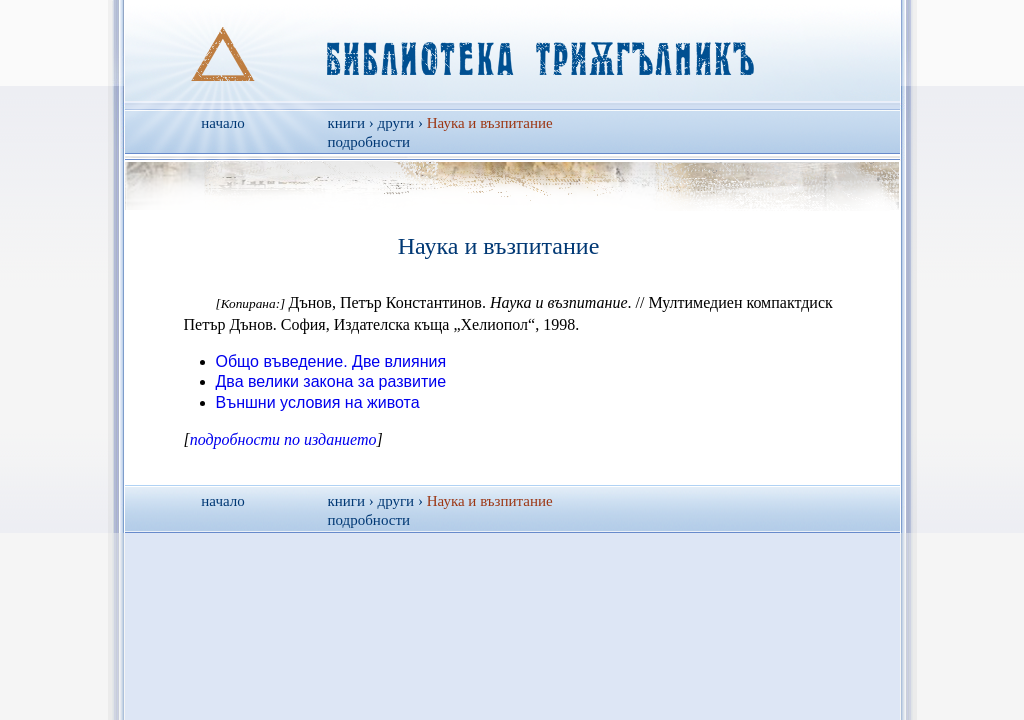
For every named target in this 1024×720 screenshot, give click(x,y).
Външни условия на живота (318, 402)
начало (222, 123)
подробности (369, 142)
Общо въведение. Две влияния (331, 361)
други (396, 123)
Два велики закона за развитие (331, 381)
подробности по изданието (283, 439)
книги (347, 123)
